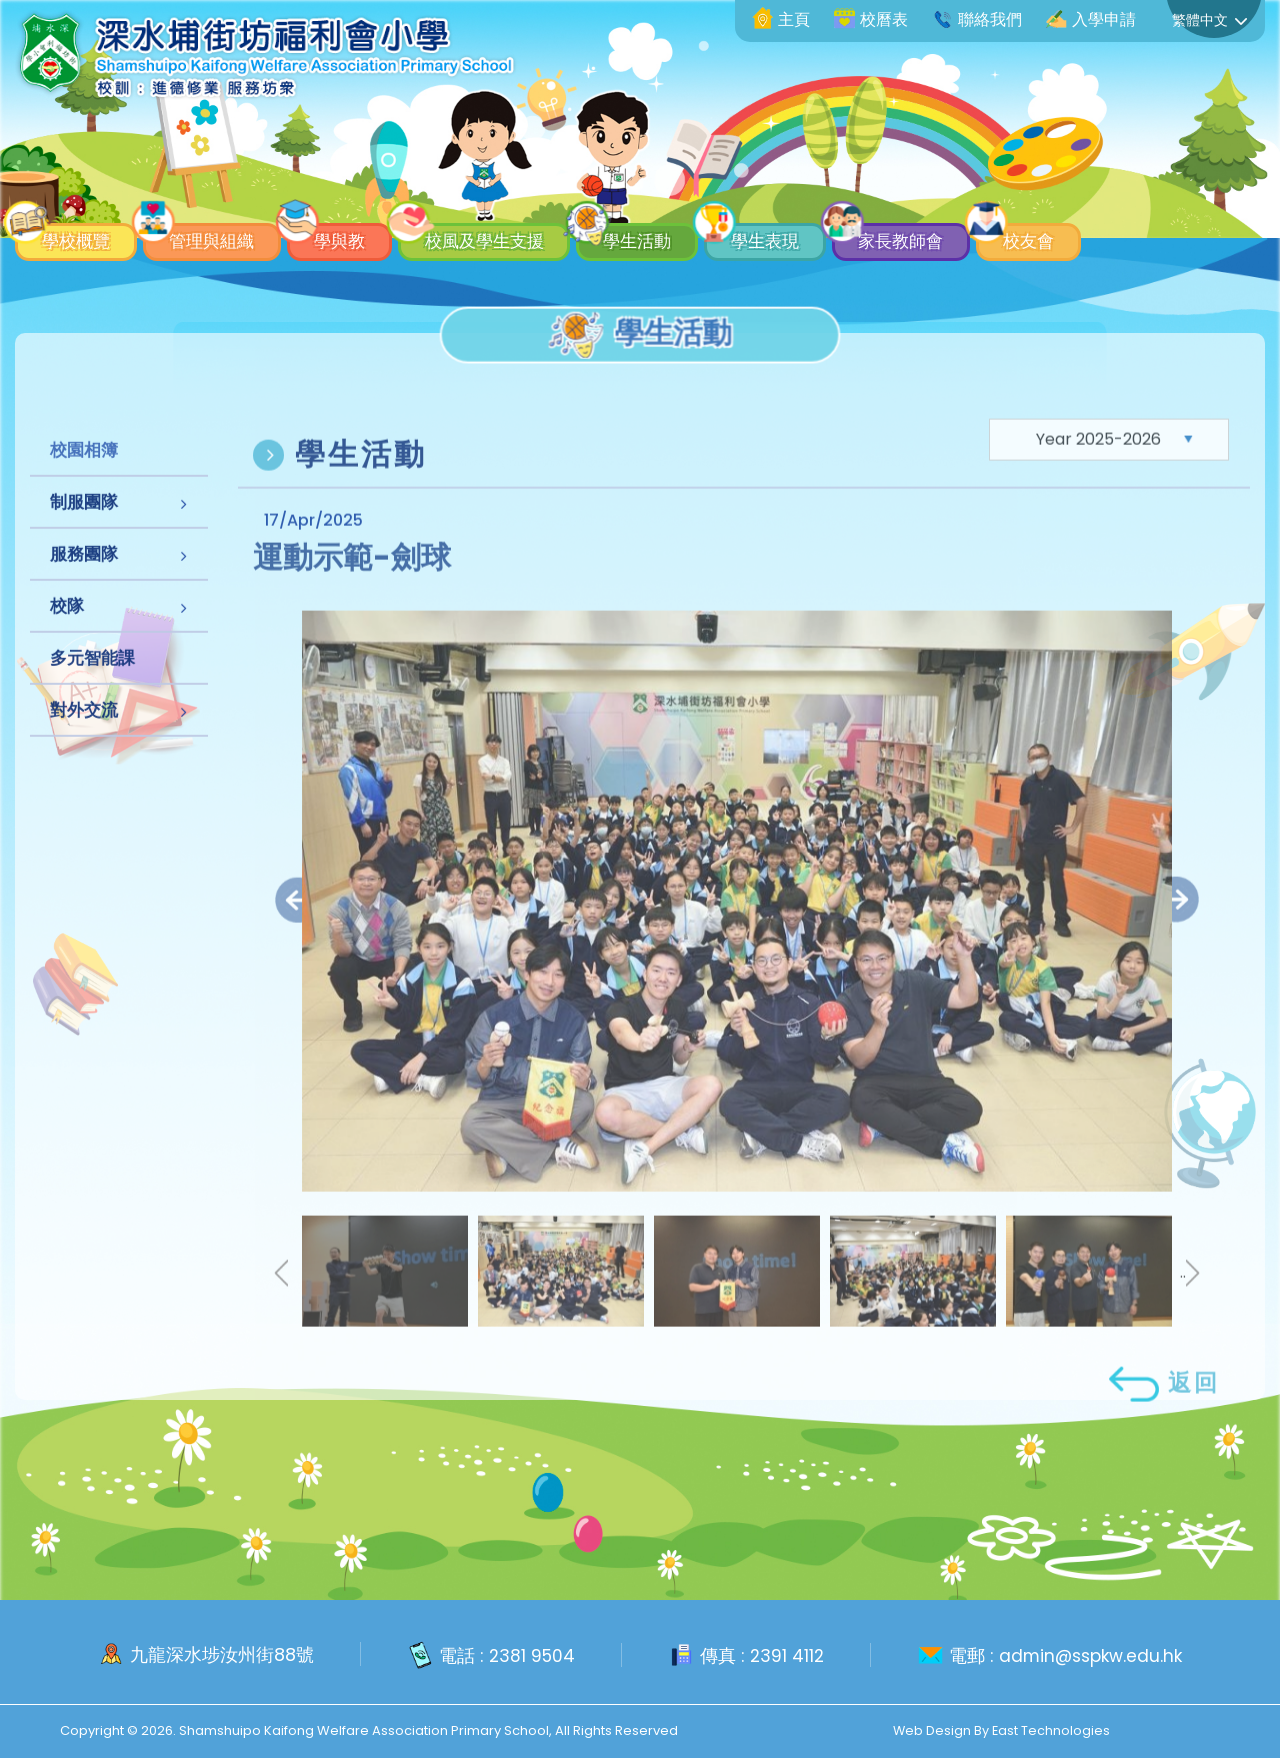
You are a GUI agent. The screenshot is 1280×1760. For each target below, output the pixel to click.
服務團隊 (84, 588)
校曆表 (871, 19)
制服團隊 (84, 536)
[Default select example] (1109, 489)
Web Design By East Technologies (1001, 1732)
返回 (1162, 1434)
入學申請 (1091, 19)
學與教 (379, 236)
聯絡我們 (977, 19)
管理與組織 (233, 236)
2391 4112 (784, 1657)
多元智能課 (92, 692)
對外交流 (84, 744)
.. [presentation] (1190, 1323)
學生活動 (718, 236)
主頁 (781, 19)
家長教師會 (1020, 236)
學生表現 (864, 236)
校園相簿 (84, 484)
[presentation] (298, 950)
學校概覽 (77, 236)
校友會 (1166, 236)
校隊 (67, 640)
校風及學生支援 (544, 236)
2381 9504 (526, 1657)
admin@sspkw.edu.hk (1092, 1657)
